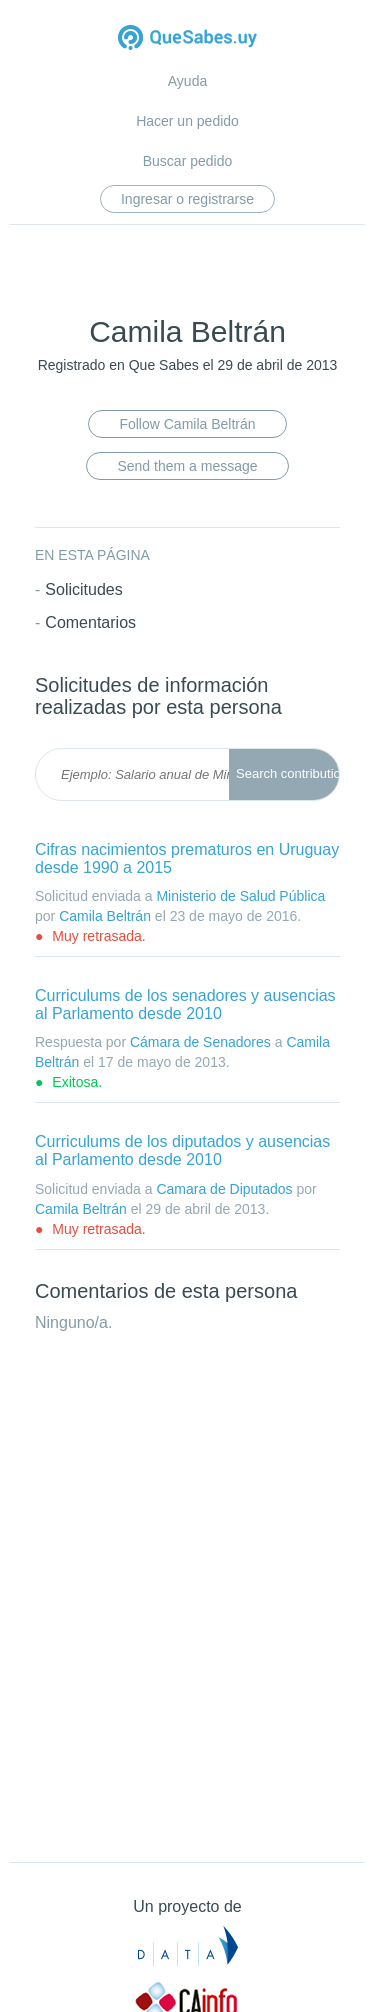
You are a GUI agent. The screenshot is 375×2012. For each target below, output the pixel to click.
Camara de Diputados (224, 1189)
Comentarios (90, 622)
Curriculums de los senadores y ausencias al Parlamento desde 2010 (185, 1004)
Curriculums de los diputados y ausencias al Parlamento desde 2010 (182, 1150)
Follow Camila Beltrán (187, 424)
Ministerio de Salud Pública (240, 896)
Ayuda (187, 81)
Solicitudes (83, 589)
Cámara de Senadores (200, 1042)
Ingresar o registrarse (187, 199)
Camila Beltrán (105, 916)
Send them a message (187, 466)
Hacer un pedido (187, 121)
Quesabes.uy (187, 39)
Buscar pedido (188, 161)
